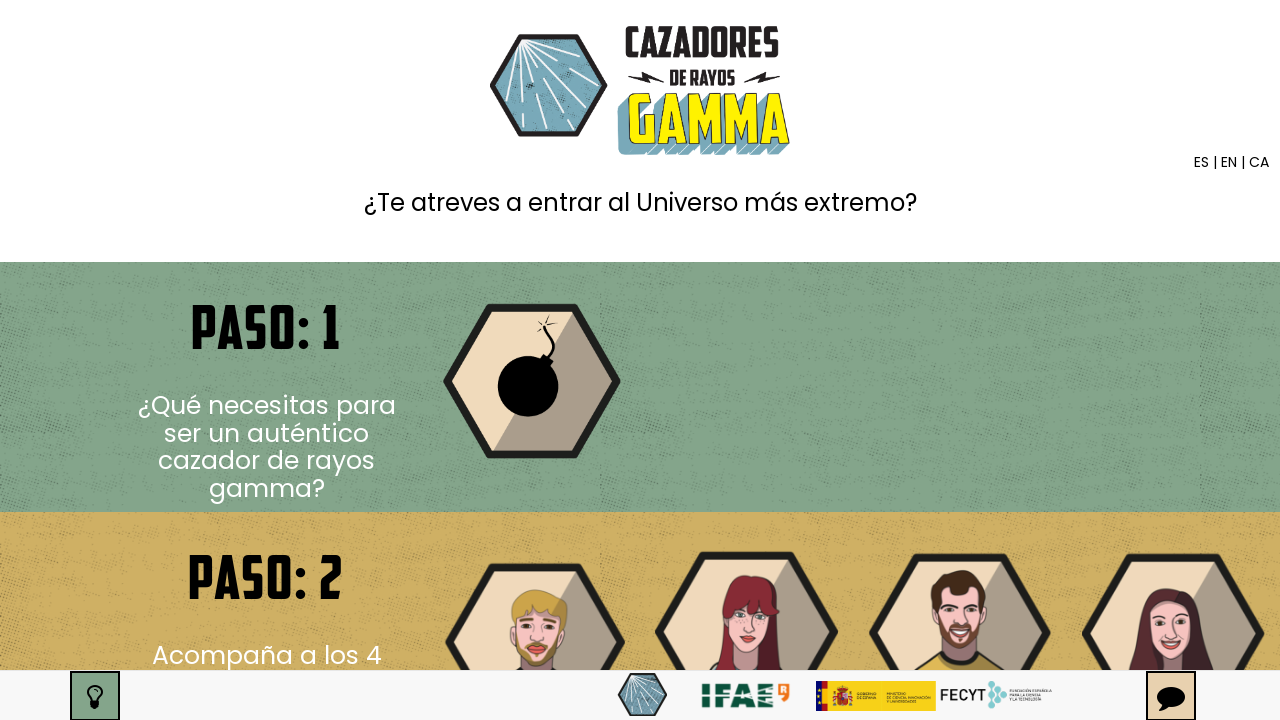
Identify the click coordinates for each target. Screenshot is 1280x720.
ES (1201, 162)
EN (1229, 162)
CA (1259, 162)
